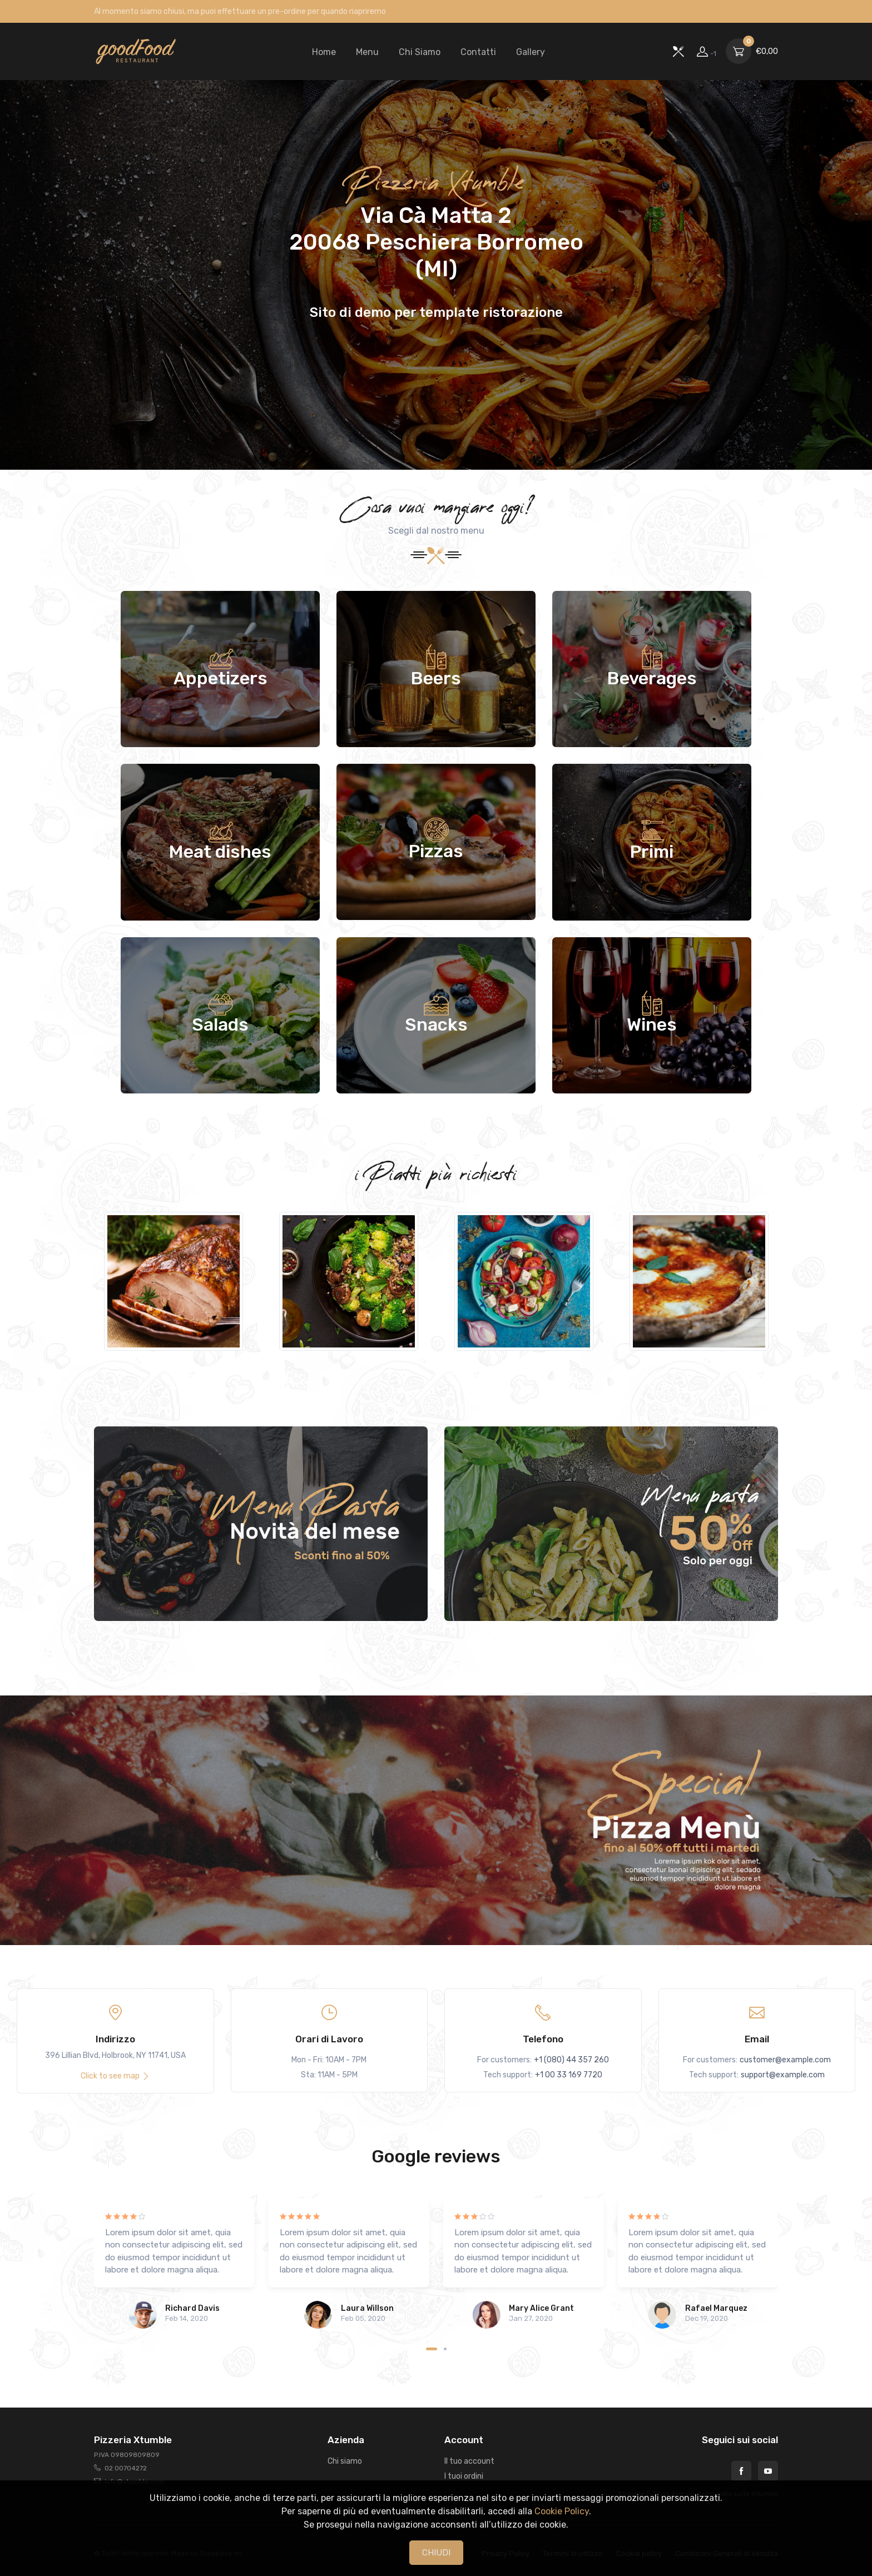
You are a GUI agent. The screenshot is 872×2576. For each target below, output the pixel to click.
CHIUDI (436, 2553)
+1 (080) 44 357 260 (571, 2060)
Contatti (478, 52)
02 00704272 (126, 2468)
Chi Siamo (419, 52)
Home (324, 52)
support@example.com (783, 2075)
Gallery (530, 52)
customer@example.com (785, 2060)
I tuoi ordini (463, 2476)
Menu (367, 52)
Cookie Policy (561, 2511)
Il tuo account (469, 2461)
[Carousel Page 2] (445, 2349)
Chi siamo (345, 2461)
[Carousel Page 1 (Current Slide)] (431, 2349)
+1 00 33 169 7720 (568, 2075)
